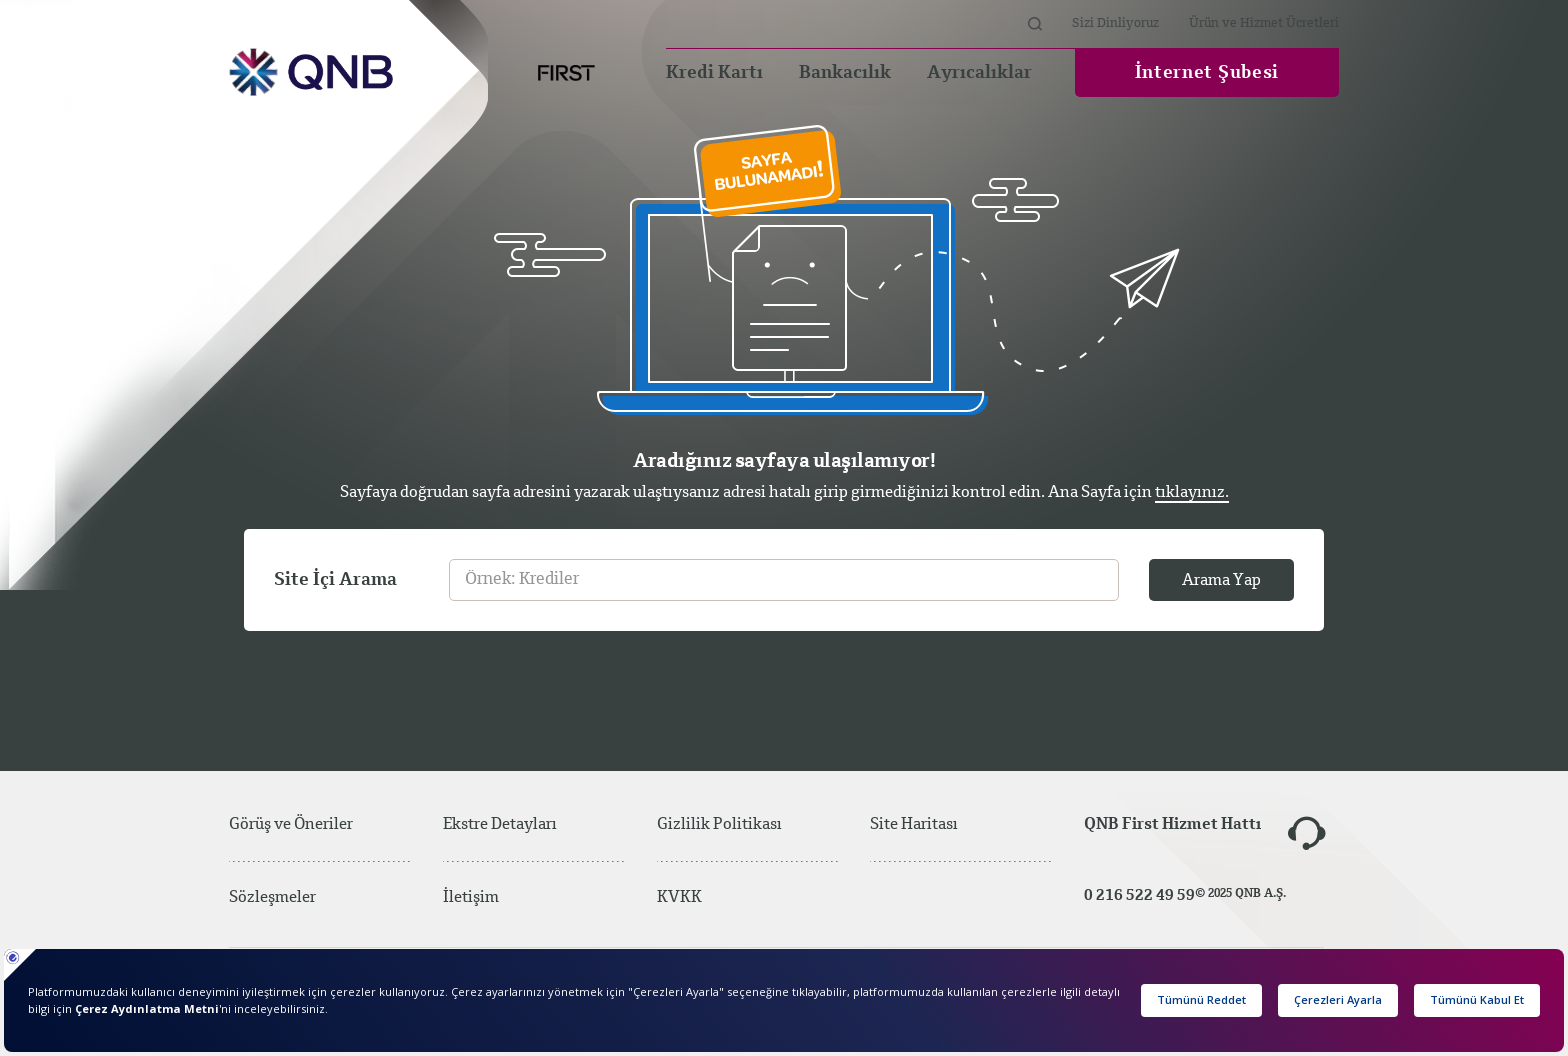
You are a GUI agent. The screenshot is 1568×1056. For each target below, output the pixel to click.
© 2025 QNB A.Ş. (1240, 894)
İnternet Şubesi (1207, 73)
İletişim (471, 898)
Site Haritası (947, 825)
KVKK (679, 898)
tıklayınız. (1192, 493)
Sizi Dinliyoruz (1115, 23)
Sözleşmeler (272, 898)
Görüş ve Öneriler (291, 825)
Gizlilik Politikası (719, 825)
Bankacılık (845, 73)
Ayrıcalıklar (979, 73)
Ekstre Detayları (500, 825)
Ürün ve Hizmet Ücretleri (1264, 23)
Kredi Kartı (714, 73)
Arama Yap (1221, 581)
